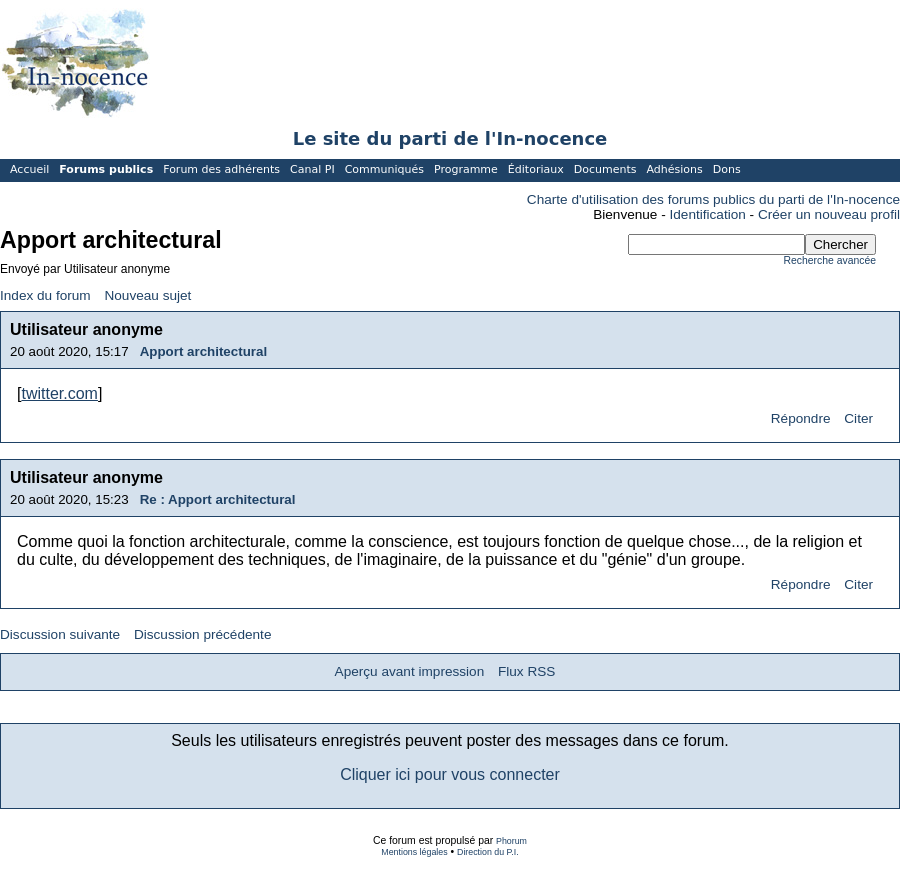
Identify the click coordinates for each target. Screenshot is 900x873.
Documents (605, 169)
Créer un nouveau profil (829, 214)
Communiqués (384, 169)
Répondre (801, 418)
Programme (466, 169)
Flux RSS (526, 671)
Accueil (29, 169)
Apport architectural (203, 351)
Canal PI (312, 169)
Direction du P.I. (488, 852)
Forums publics (106, 169)
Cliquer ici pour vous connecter (450, 774)
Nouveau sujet (147, 295)
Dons (727, 169)
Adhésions (674, 169)
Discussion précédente (203, 634)
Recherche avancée (830, 260)
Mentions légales (414, 852)
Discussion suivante (60, 634)
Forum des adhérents (221, 169)
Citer (858, 418)
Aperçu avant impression (410, 671)
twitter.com (59, 393)
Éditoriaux (536, 169)
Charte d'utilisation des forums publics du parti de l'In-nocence (713, 199)
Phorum (511, 841)
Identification (708, 214)
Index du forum (45, 295)
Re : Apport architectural (218, 499)
